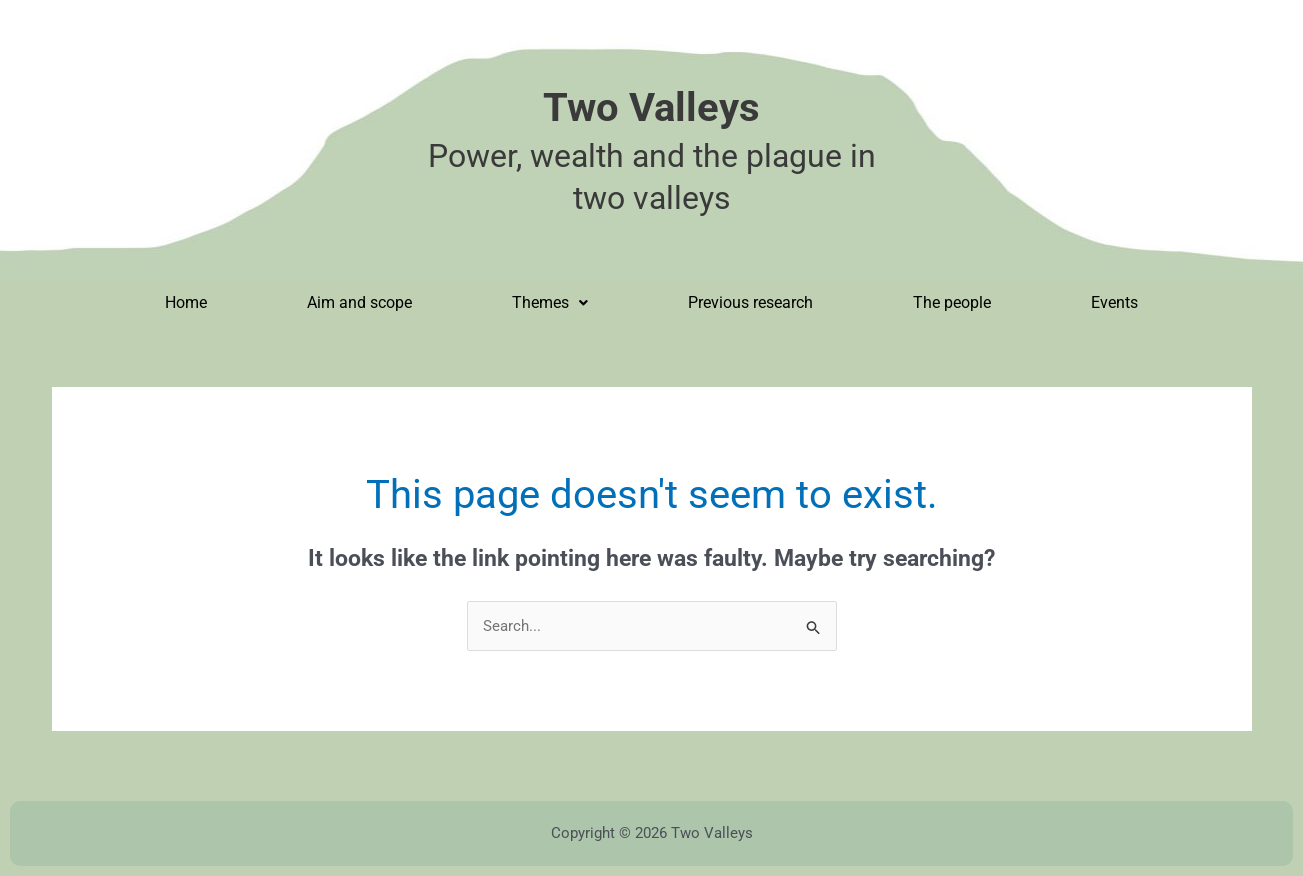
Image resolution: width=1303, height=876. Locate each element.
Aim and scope (359, 302)
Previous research (750, 302)
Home (186, 302)
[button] (550, 303)
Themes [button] (550, 302)
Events (1114, 302)
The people (952, 302)
